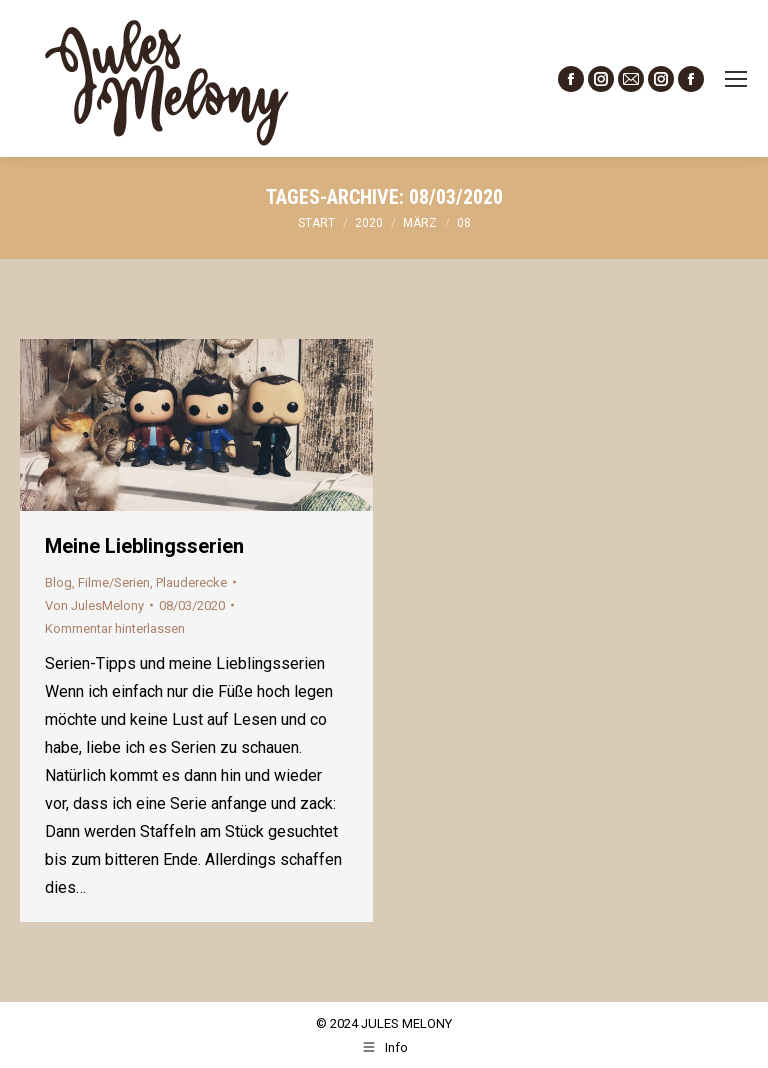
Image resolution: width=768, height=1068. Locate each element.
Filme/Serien (114, 582)
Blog (58, 582)
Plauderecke (191, 582)
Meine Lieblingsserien (144, 546)
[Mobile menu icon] (736, 79)
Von (94, 605)
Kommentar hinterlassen (115, 628)
